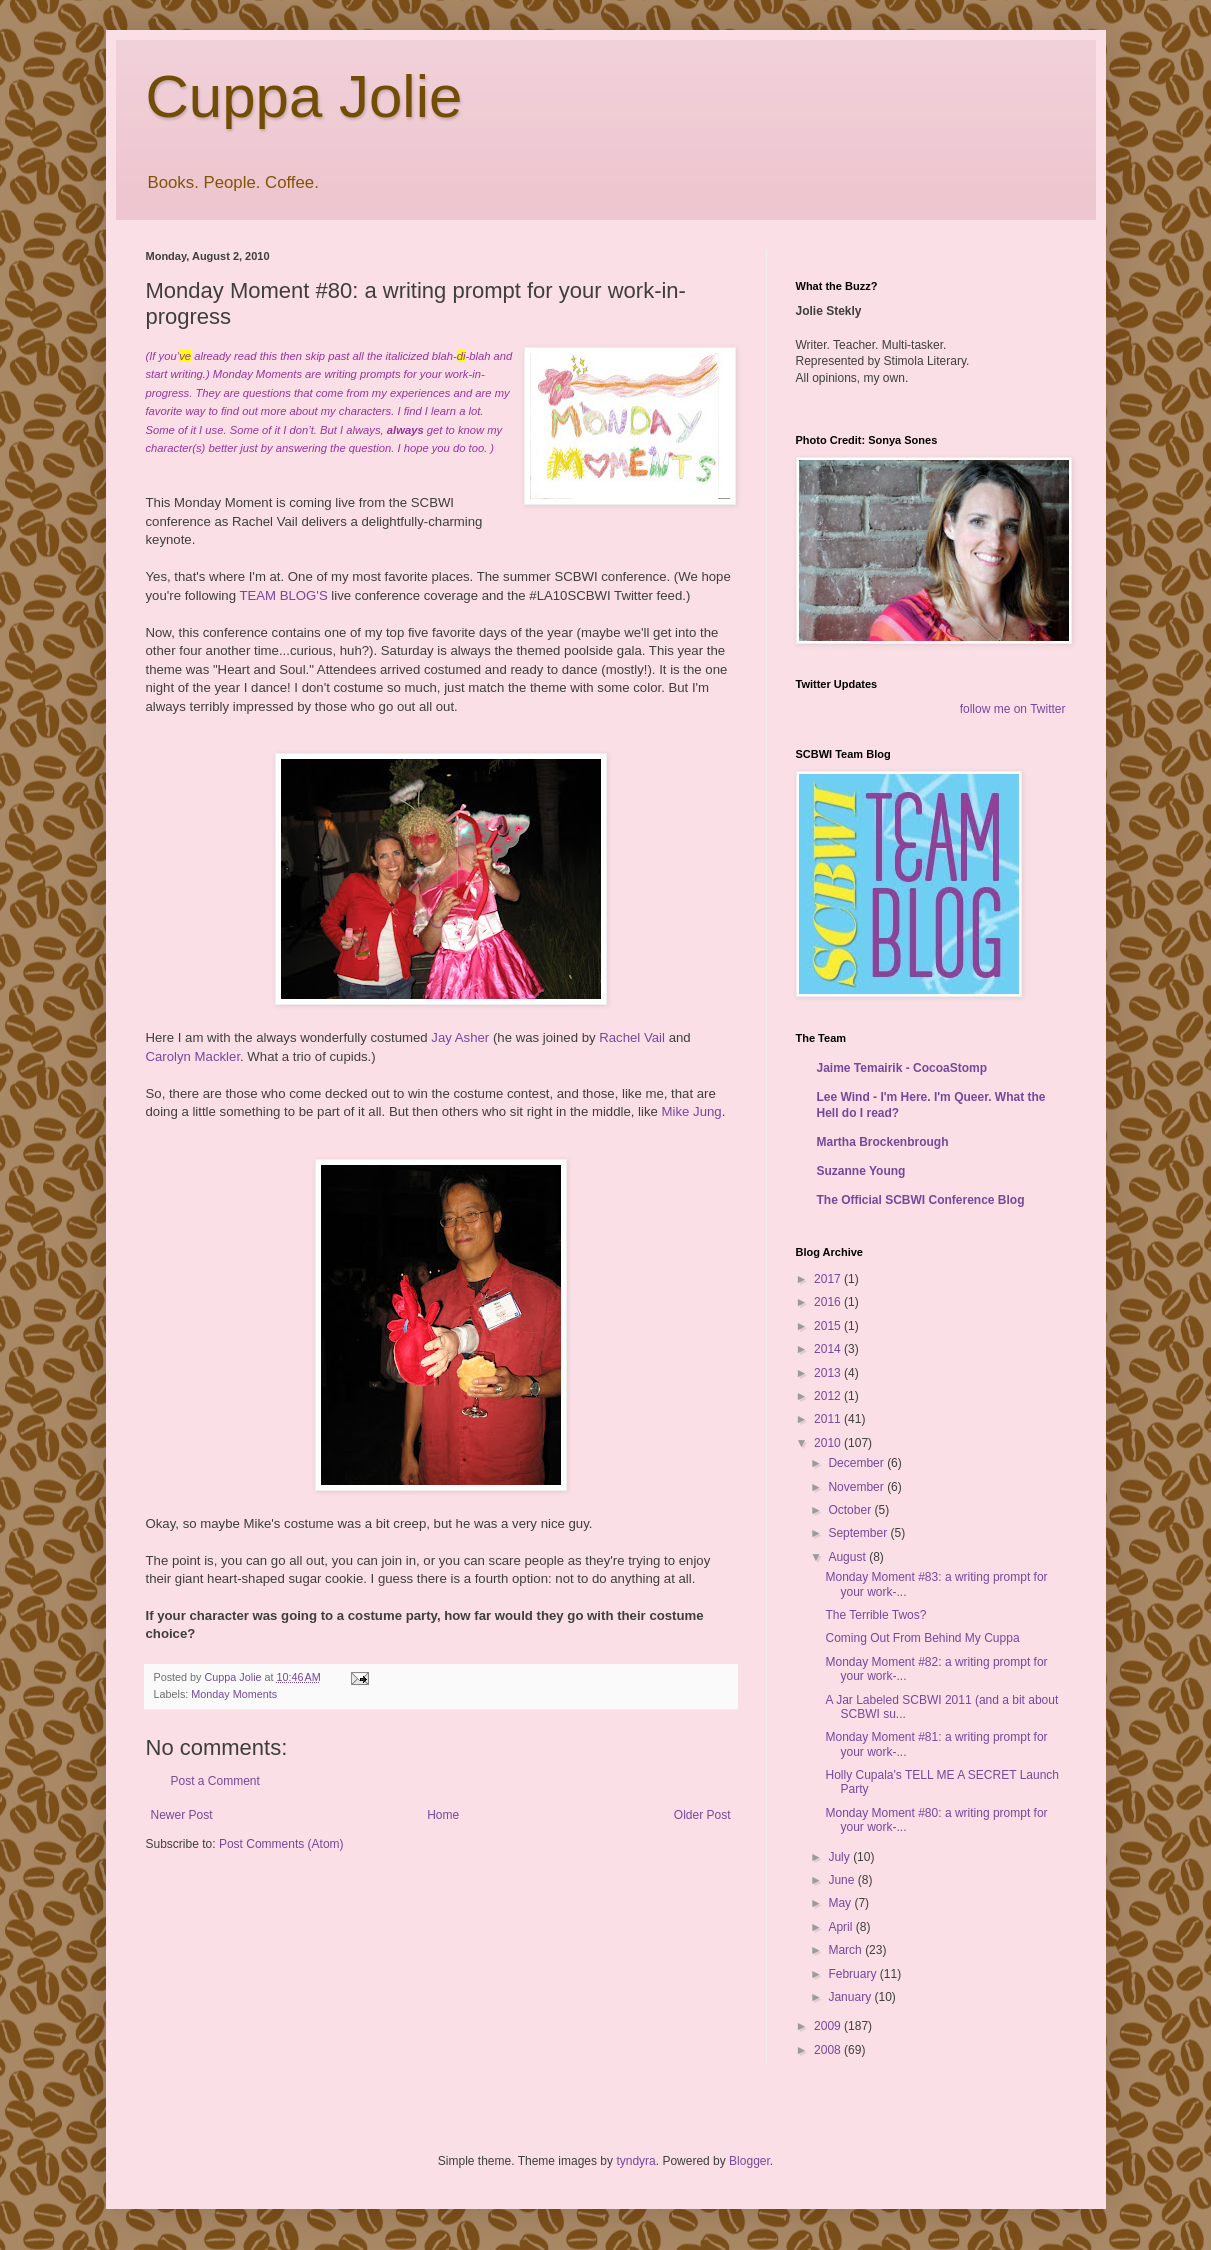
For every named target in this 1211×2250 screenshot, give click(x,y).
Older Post (702, 1815)
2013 (829, 1373)
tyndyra (635, 2161)
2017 (829, 1279)
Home (443, 1815)
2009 (829, 2026)
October (851, 1510)
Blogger (749, 2161)
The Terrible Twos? (875, 1615)
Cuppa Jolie (304, 96)
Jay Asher (460, 1037)
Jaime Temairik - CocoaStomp (902, 1068)
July (840, 1857)
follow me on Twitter (1013, 709)
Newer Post (182, 1815)
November (857, 1487)
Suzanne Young (861, 1171)
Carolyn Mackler (193, 1056)
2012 (829, 1396)
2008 (829, 2050)
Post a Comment (215, 1781)
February (853, 1974)
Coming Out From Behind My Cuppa (922, 1638)
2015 (829, 1326)
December (857, 1463)
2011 (829, 1419)
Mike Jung (692, 1111)
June (842, 1880)
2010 (829, 1443)
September (859, 1533)
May (841, 1903)
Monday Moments (234, 1694)
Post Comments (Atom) (281, 1844)
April (841, 1927)
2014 (829, 1349)
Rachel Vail (632, 1037)
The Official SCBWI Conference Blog (921, 1200)
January (851, 1997)
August (848, 1557)
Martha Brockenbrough (883, 1142)
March (846, 1950)
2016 (829, 1302)
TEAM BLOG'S (283, 595)
